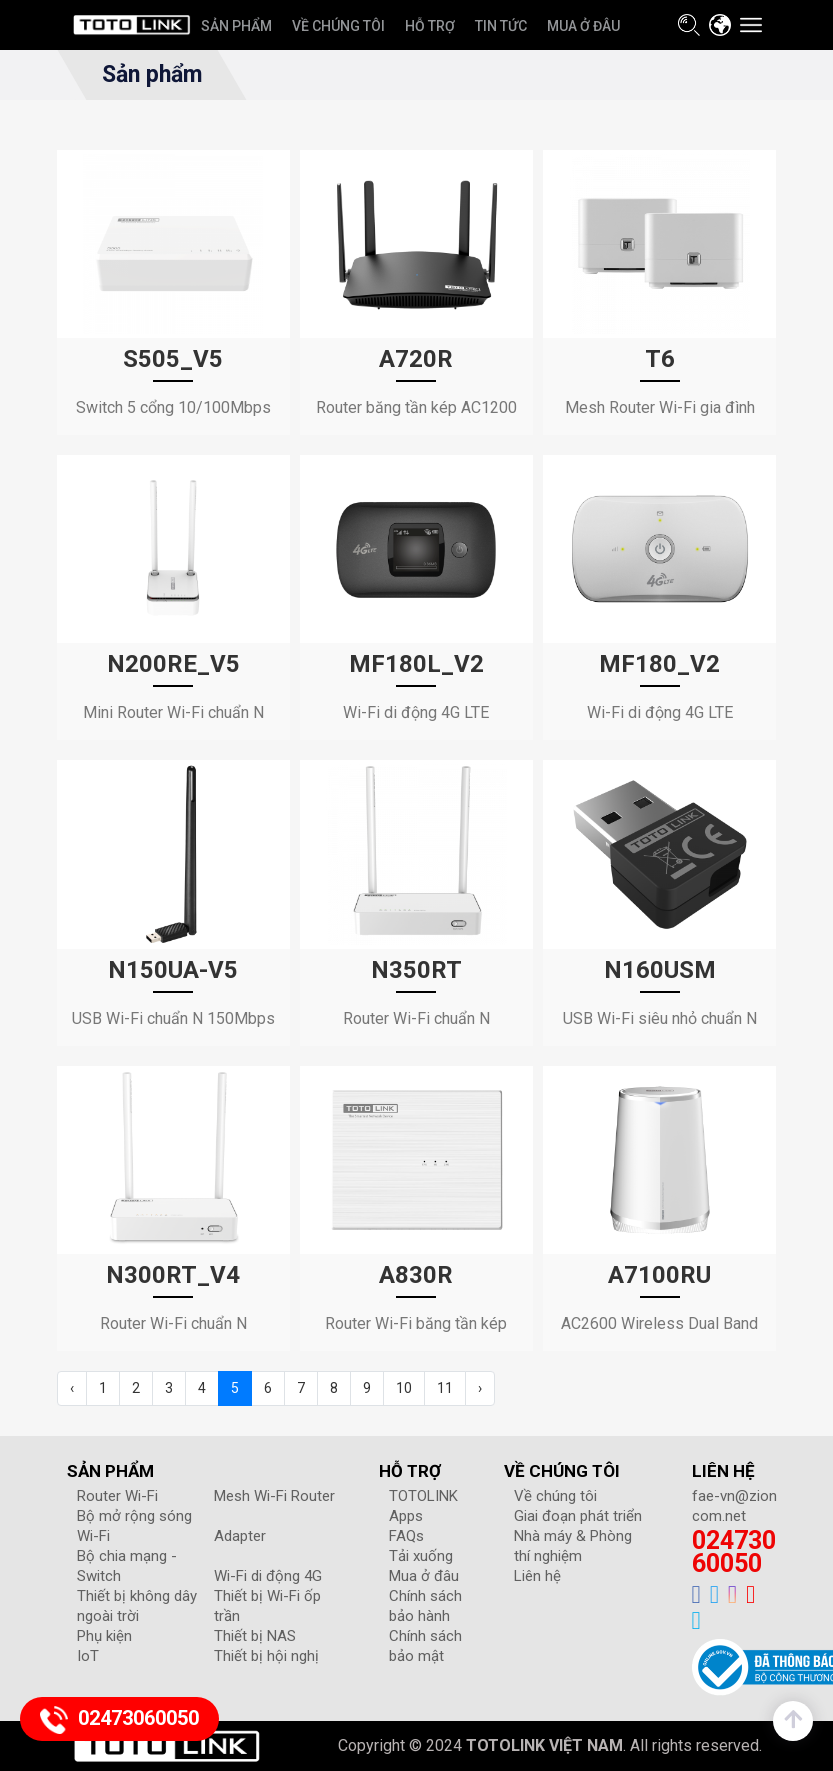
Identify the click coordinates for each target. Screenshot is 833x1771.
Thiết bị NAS (255, 1636)
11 (445, 1388)
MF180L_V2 (416, 664)
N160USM (660, 970)
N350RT (416, 970)
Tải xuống (421, 1556)
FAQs (406, 1536)
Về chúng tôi (555, 1496)
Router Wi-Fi (117, 1496)
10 (404, 1388)
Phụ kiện (104, 1636)
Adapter (240, 1536)
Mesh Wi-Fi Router (274, 1496)
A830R (416, 1275)
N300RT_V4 (173, 1275)
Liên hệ (537, 1576)
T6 (660, 359)
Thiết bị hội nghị (266, 1656)
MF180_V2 (659, 664)
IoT (88, 1656)
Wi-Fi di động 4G (268, 1576)
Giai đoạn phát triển (578, 1516)
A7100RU (659, 1275)
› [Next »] (480, 1388)
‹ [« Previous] (72, 1388)
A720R (416, 359)
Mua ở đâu (424, 1576)
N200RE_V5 (173, 664)
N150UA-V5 (173, 970)
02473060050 (734, 1552)
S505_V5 (173, 359)
